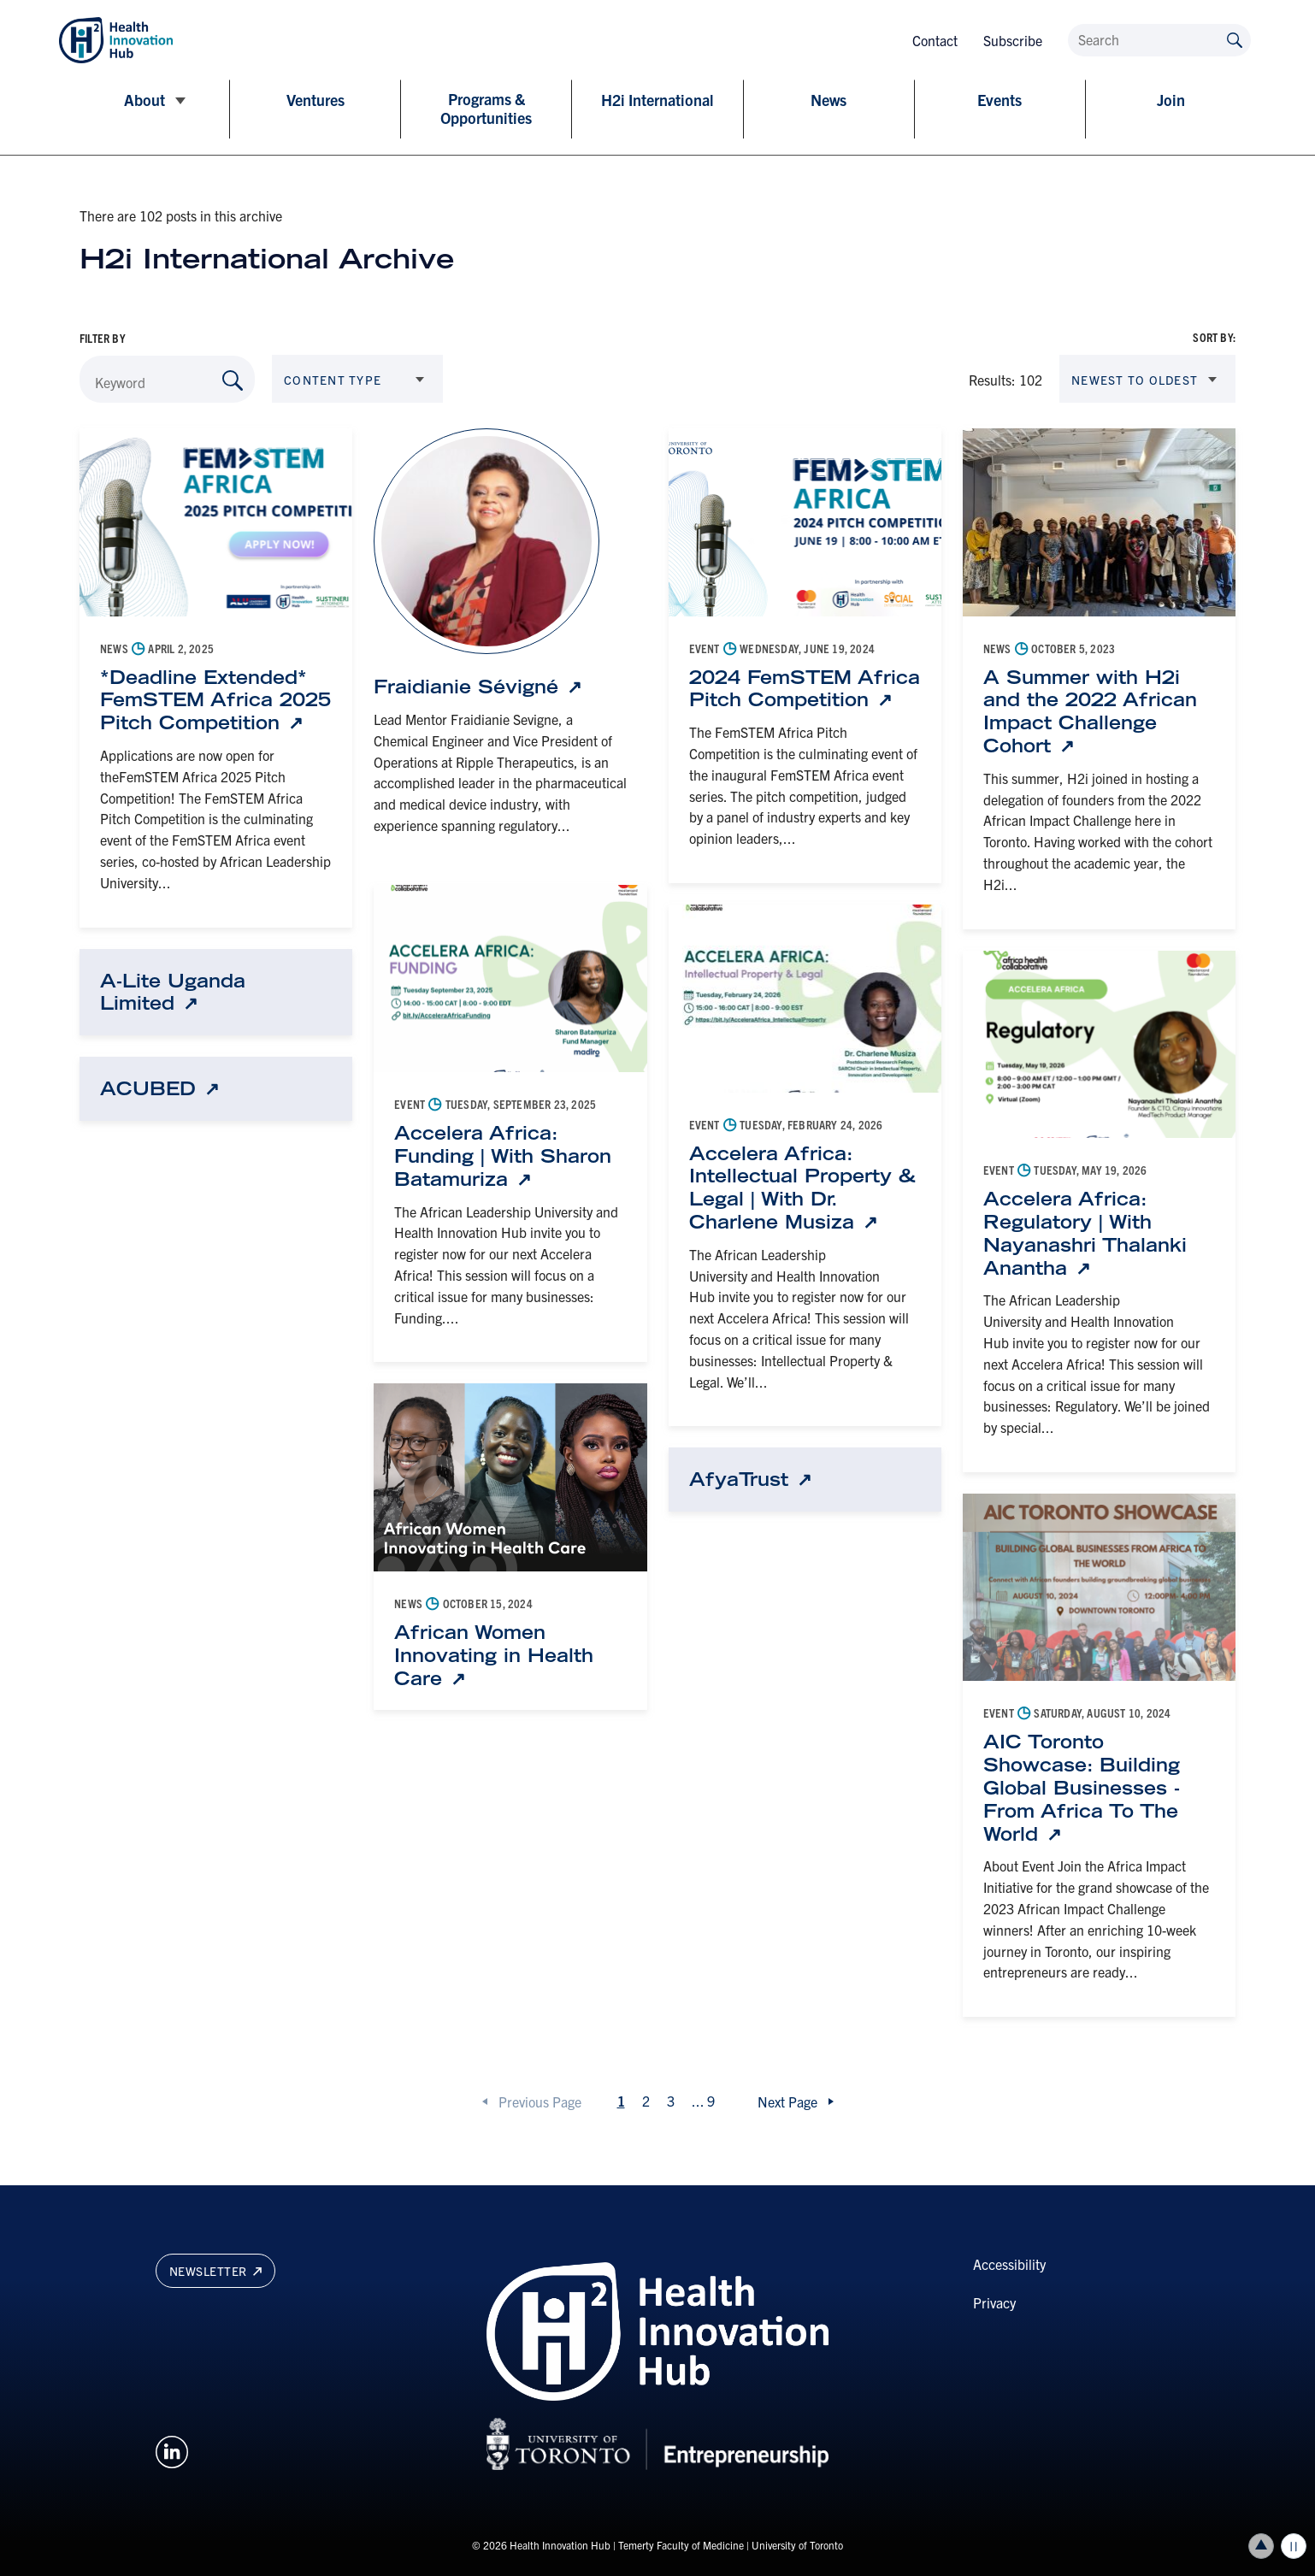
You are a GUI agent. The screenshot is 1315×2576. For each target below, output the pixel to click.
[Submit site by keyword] (1234, 38)
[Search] (1159, 40)
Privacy (994, 2302)
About (144, 100)
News (828, 100)
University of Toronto (797, 2544)
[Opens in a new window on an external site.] (172, 2449)
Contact (935, 40)
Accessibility (1009, 2263)
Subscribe (1012, 40)
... (703, 2100)
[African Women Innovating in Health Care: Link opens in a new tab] (510, 1655)
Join (1171, 100)
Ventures (315, 100)
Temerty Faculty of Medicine (681, 2544)
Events (999, 100)
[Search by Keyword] (232, 380)
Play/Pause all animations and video (1293, 2546)
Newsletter (215, 2270)
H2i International (657, 100)
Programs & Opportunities (486, 108)
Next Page (787, 2101)
